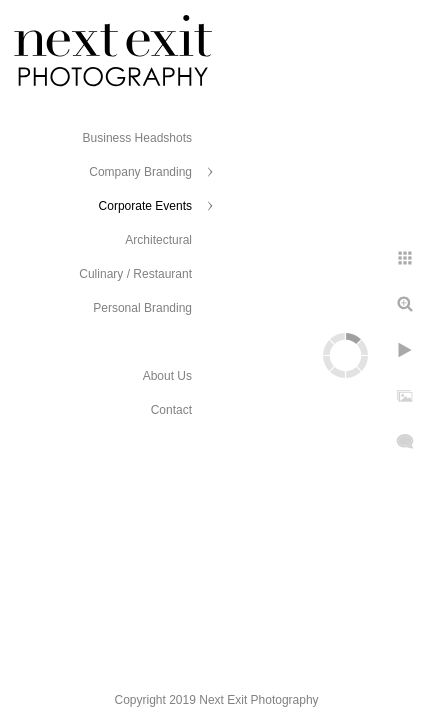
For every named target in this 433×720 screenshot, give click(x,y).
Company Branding (140, 172)
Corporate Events (145, 206)
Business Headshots (137, 138)
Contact (171, 410)
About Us (167, 376)
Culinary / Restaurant (135, 274)
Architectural (158, 240)
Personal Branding (142, 308)
